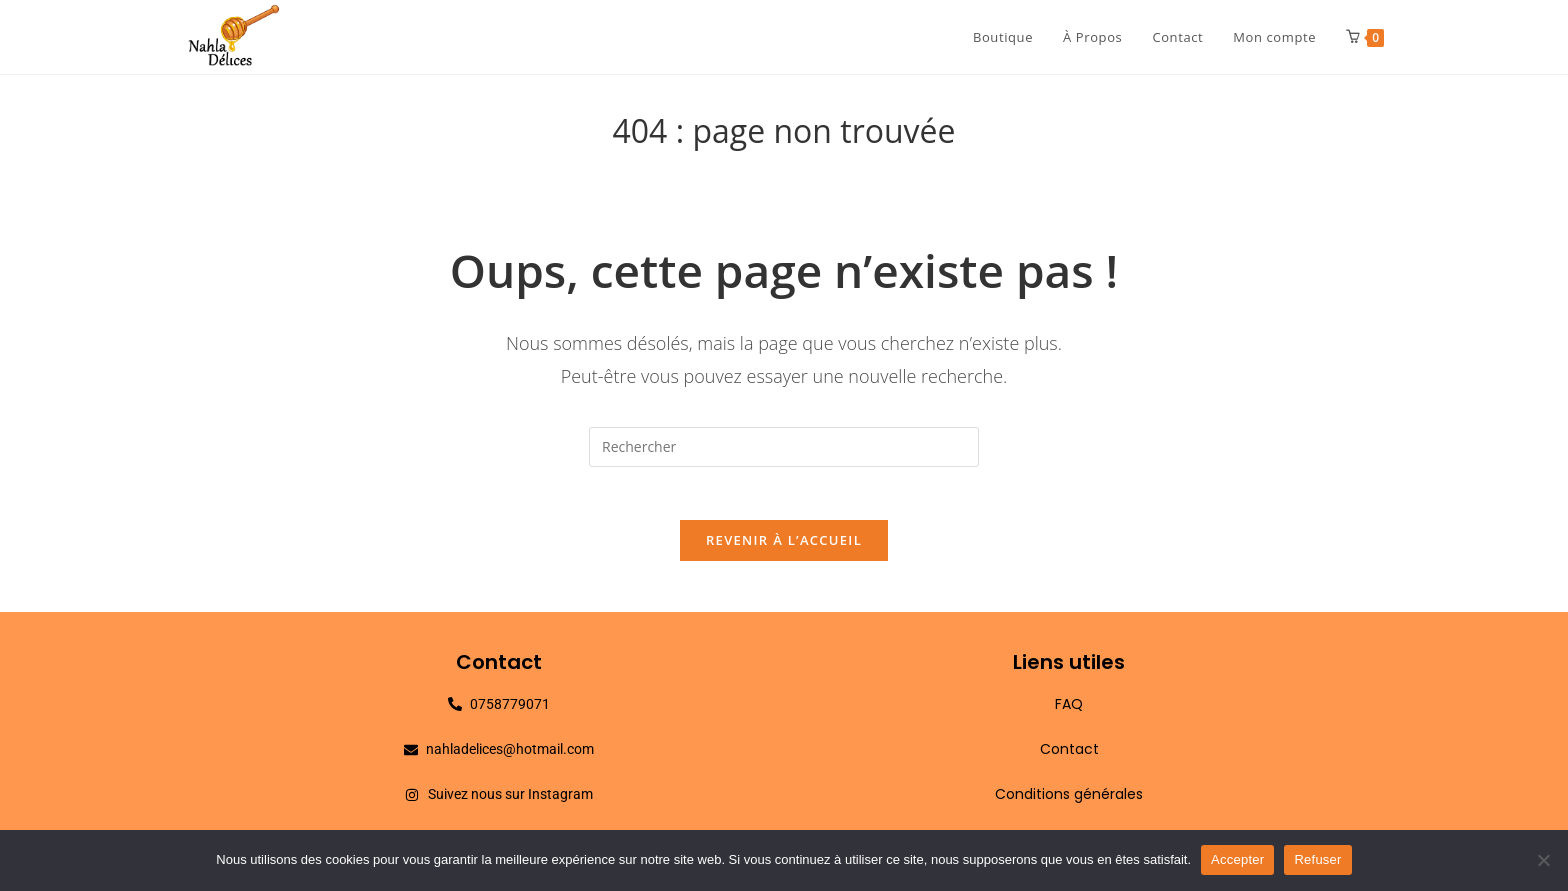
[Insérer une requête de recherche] (784, 447)
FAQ (1069, 712)
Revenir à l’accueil (784, 548)
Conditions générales (1069, 802)
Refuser (1317, 859)
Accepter (1237, 859)
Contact (1069, 757)
